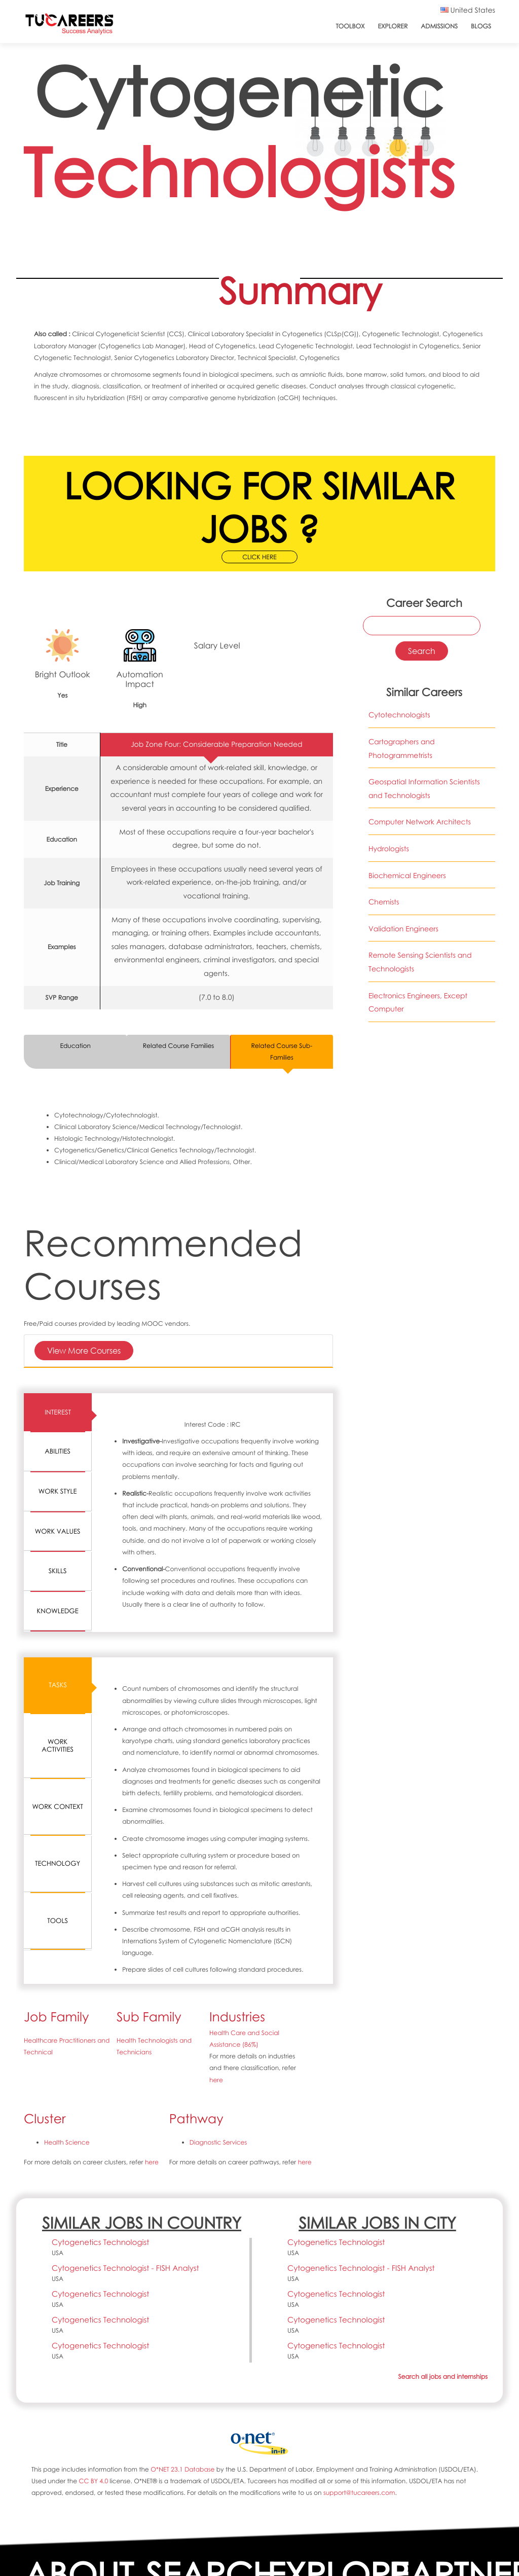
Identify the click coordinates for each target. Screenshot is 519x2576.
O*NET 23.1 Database (182, 2469)
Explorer (393, 26)
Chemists (383, 902)
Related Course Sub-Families (281, 1051)
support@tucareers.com (359, 2492)
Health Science (67, 2142)
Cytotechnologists (399, 715)
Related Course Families (178, 1045)
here (216, 2080)
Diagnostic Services (218, 2142)
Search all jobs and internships (443, 2376)
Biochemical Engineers (407, 876)
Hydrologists (388, 849)
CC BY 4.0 (93, 2481)
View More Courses (84, 1350)
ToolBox (350, 26)
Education (75, 1045)
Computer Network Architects (419, 822)
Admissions (439, 26)
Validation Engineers (403, 929)
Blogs (481, 26)
